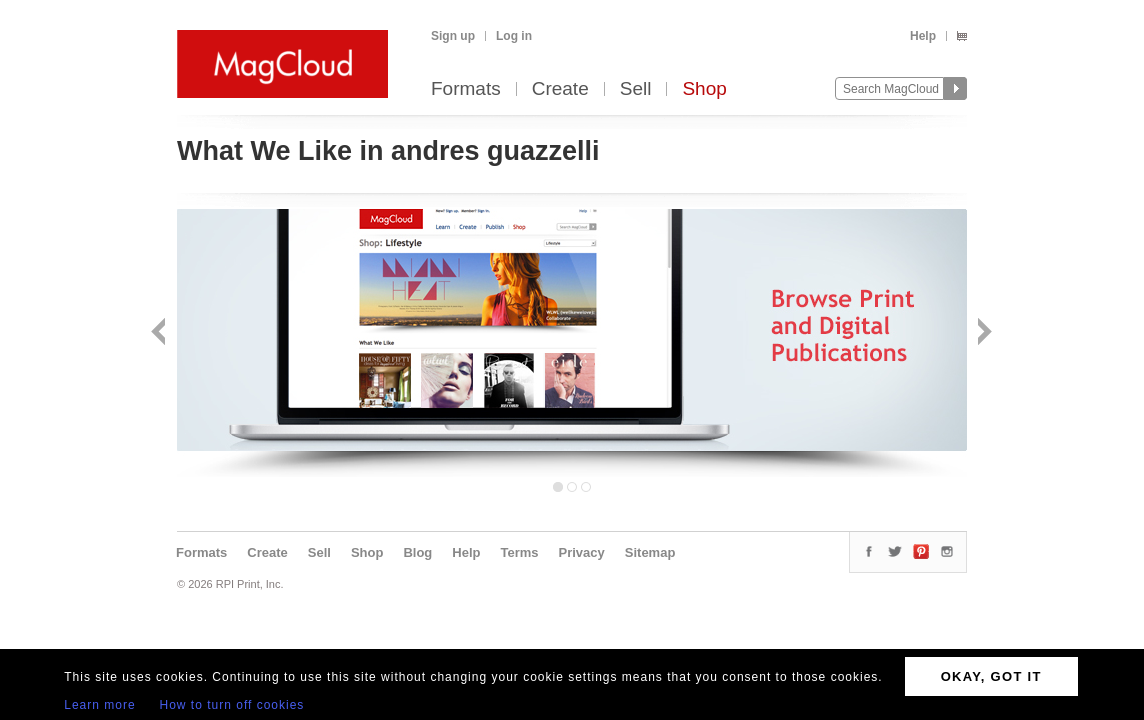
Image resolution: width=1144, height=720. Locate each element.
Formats (466, 89)
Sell (636, 89)
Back (160, 333)
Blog (417, 552)
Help (923, 36)
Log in (514, 36)
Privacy (582, 552)
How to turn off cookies (232, 705)
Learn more (99, 705)
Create (560, 89)
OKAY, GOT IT (991, 676)
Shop (704, 89)
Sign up (453, 36)
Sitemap (650, 552)
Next (982, 333)
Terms (519, 552)
